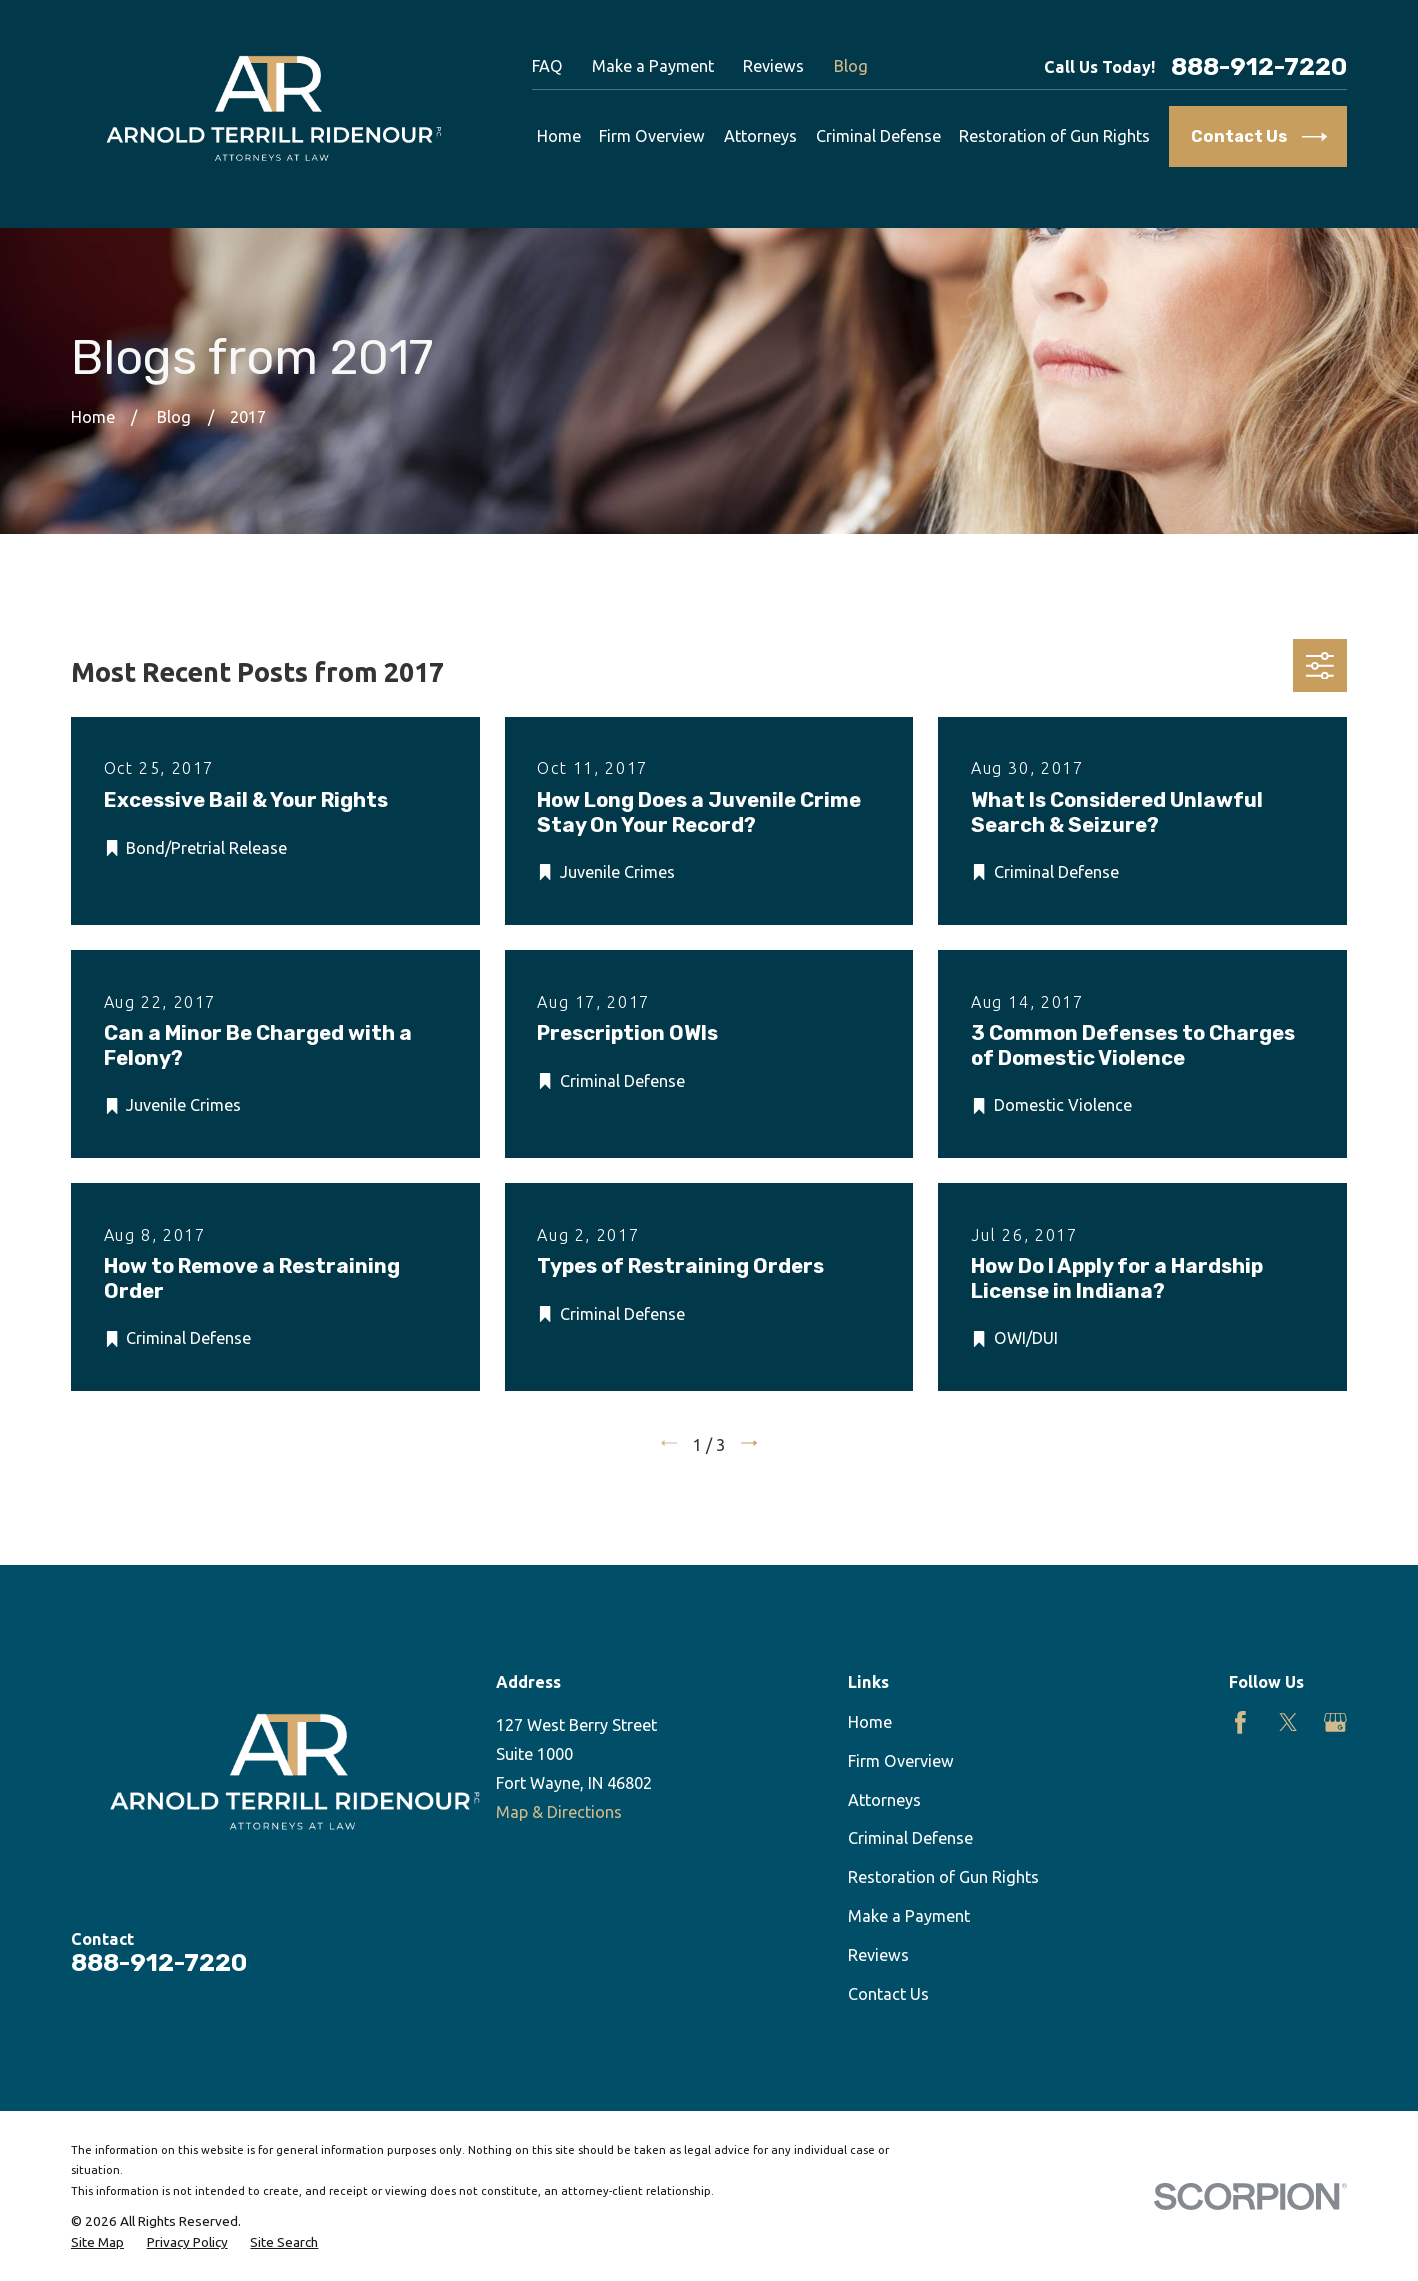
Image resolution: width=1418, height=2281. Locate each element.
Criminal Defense (910, 1838)
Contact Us (888, 1994)
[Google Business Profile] (1335, 1722)
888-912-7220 (1259, 67)
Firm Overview (901, 1761)
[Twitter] (1288, 1722)
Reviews (773, 66)
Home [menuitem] (559, 136)
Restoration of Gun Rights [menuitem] (1054, 136)
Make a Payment (653, 66)
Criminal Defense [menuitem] (878, 136)
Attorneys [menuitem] (760, 136)
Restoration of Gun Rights (943, 1877)
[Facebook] (1240, 1722)
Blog (851, 66)
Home (870, 1722)
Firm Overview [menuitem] (652, 136)
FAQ (547, 66)
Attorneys (884, 1800)
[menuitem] (97, 2242)
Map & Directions (559, 1812)
